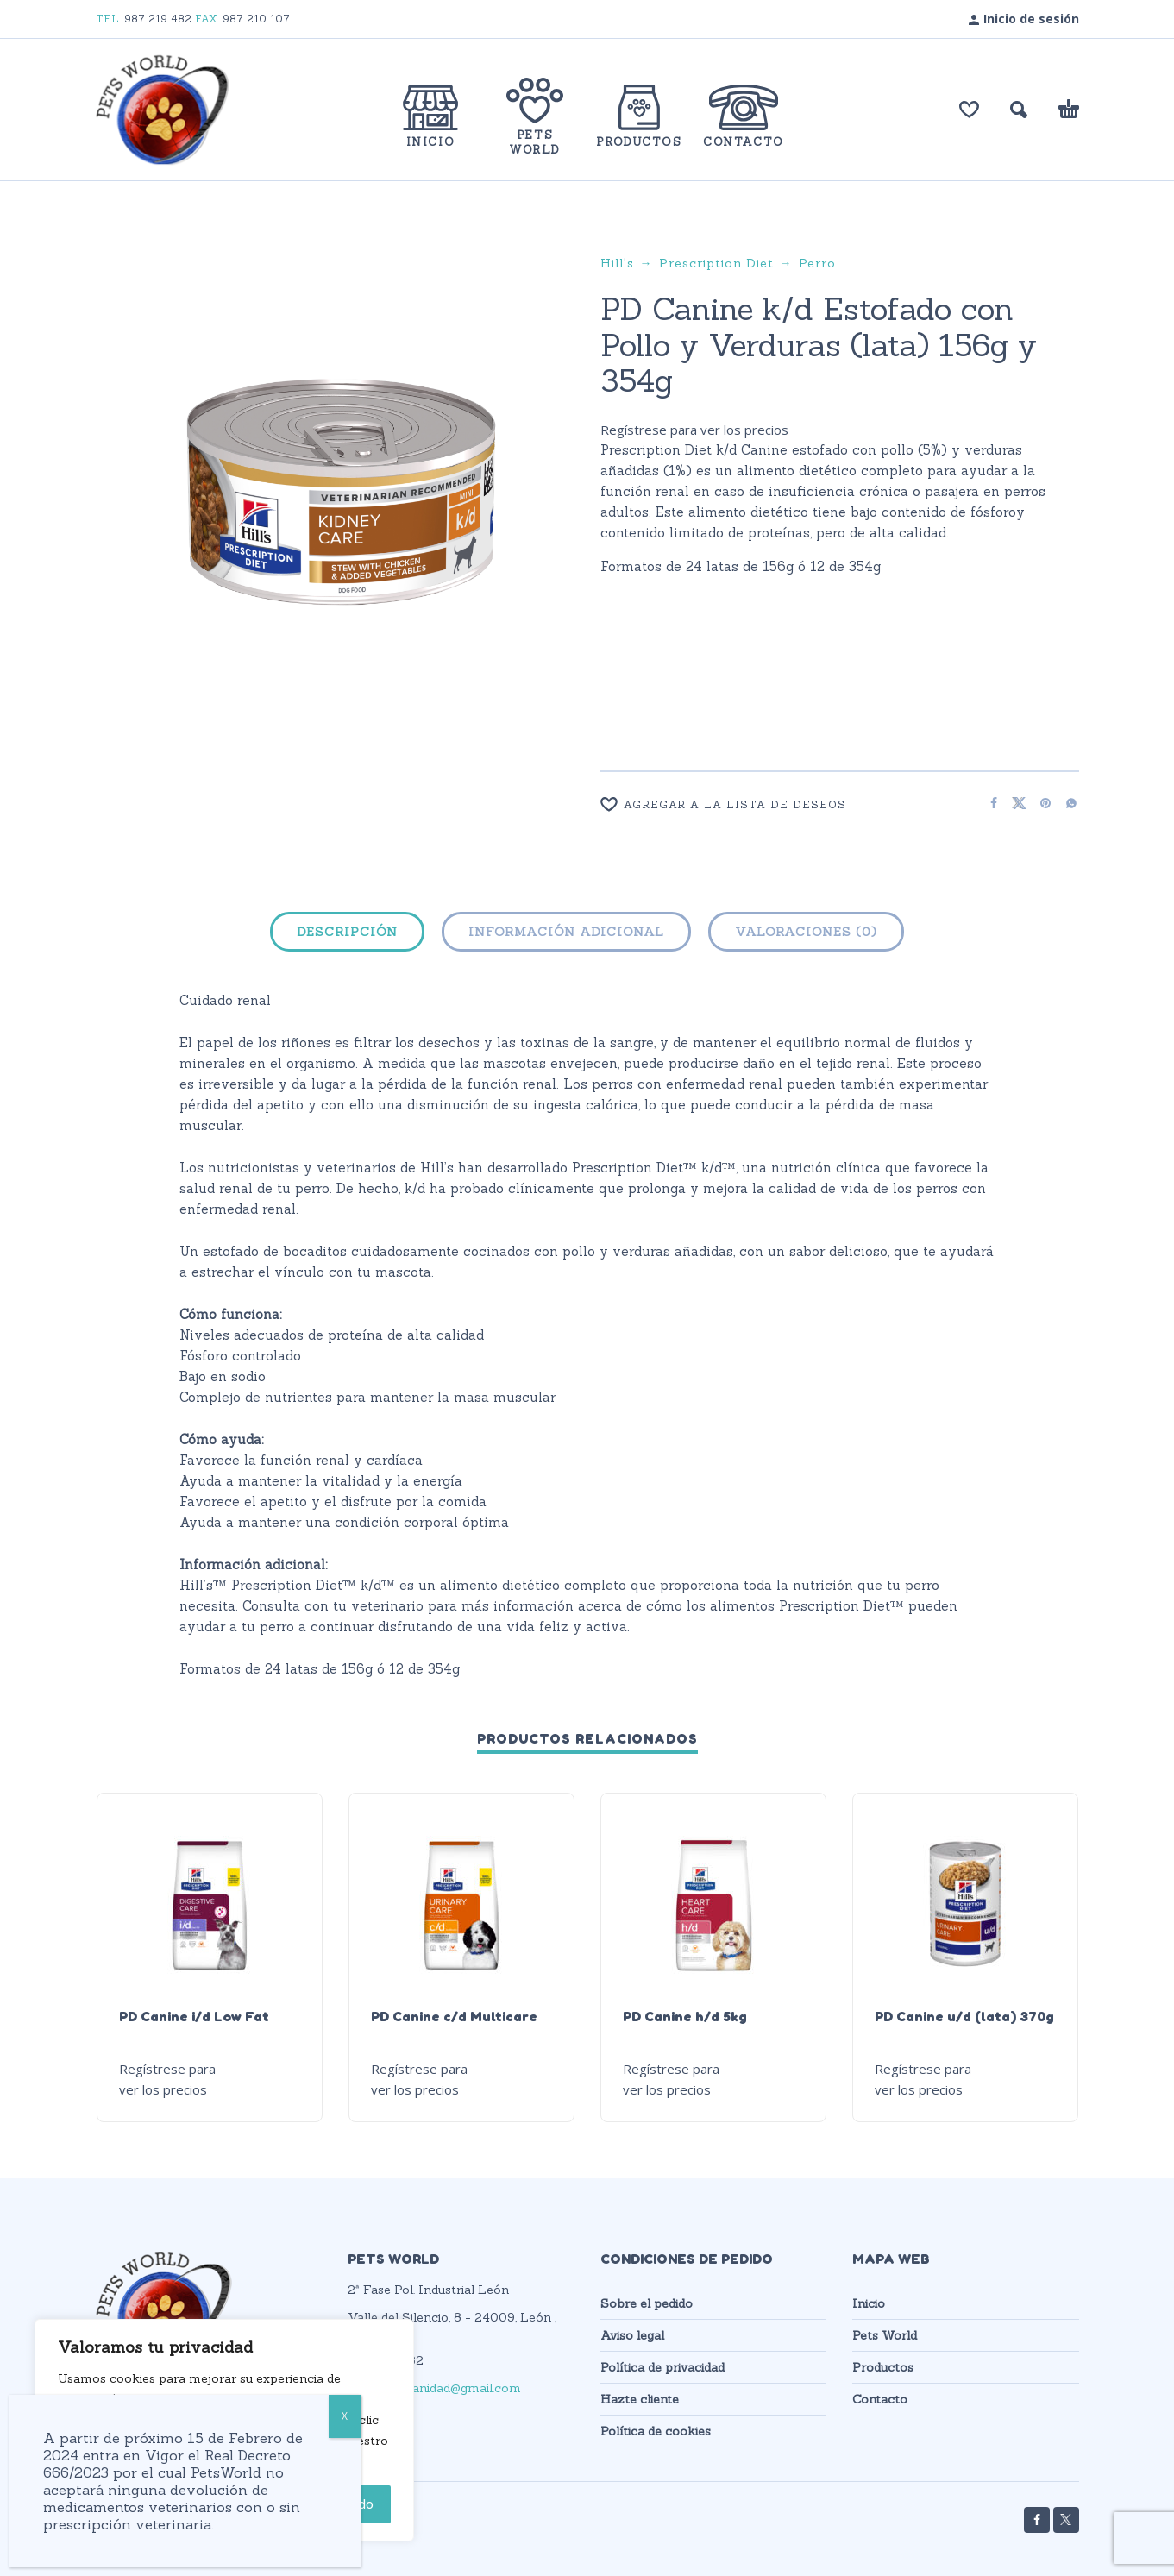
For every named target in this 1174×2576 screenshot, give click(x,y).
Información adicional (566, 931)
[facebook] (1037, 2520)
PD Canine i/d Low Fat (194, 2016)
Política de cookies (655, 2431)
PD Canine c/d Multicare (454, 2016)
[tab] (347, 935)
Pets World (884, 2335)
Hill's (617, 263)
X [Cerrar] (345, 2416)
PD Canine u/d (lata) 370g (964, 2016)
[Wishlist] (783, 804)
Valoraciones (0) (806, 931)
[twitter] (1066, 2520)
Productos (882, 2367)
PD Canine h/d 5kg (685, 2016)
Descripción (347, 931)
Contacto (879, 2399)
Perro (817, 263)
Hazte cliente (639, 2399)
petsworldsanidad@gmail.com (434, 2388)
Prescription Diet (716, 263)
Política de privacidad (662, 2367)
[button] (1018, 109)
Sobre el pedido (646, 2303)
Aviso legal (632, 2335)
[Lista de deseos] (969, 109)
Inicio (868, 2303)
